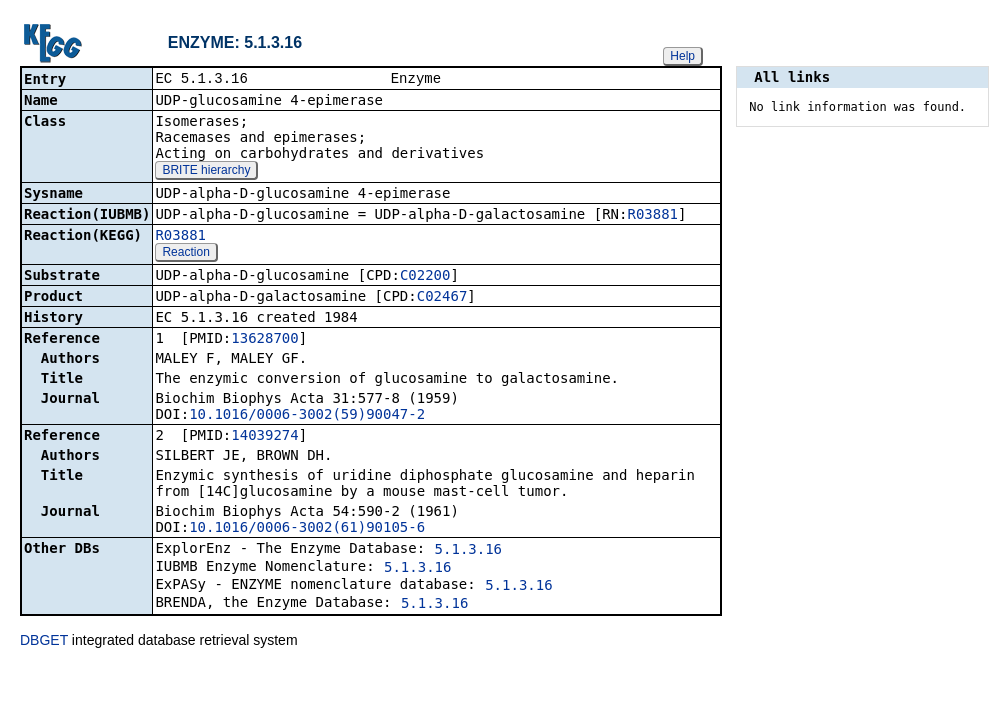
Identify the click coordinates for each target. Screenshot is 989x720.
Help (682, 56)
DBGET (44, 642)
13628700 (264, 340)
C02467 (442, 298)
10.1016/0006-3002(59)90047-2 (307, 416)
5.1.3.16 (468, 551)
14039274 (264, 437)
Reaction (185, 254)
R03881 (652, 216)
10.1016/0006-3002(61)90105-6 (307, 529)
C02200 (425, 277)
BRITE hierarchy (206, 172)
